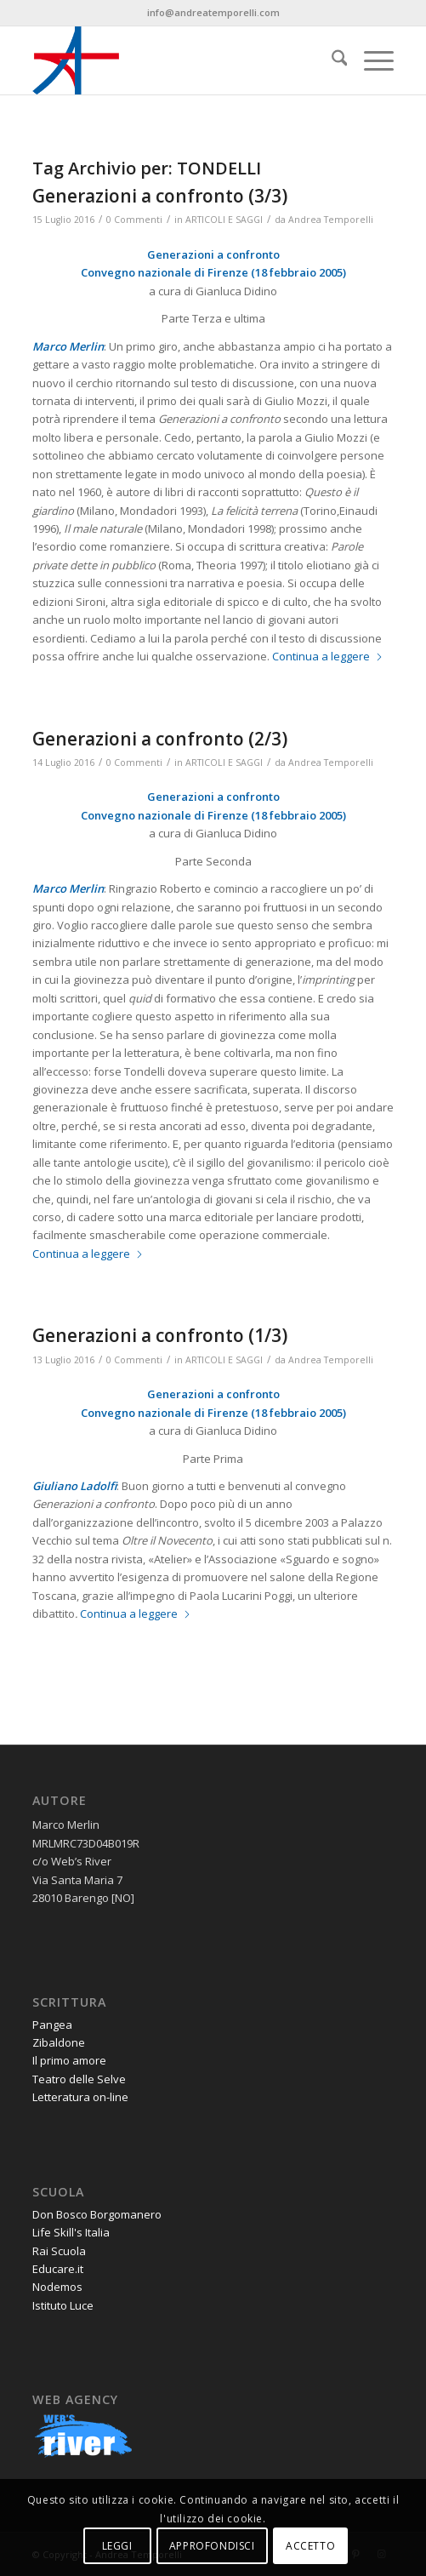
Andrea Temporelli (330, 220)
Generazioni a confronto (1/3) (159, 1335)
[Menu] (370, 60)
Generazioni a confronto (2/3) (159, 739)
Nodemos (57, 2286)
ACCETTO (310, 2546)
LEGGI (117, 2546)
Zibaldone (58, 2042)
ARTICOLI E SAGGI (224, 220)
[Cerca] (331, 60)
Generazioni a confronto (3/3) (159, 196)
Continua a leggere (327, 656)
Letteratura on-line (80, 2097)
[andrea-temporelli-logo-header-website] (177, 60)
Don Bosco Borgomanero (97, 2214)
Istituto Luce (63, 2305)
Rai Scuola (59, 2251)
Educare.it (57, 2268)
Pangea (52, 2024)
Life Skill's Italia (71, 2232)
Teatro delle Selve (79, 2079)
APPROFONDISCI (212, 2546)
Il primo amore (69, 2060)
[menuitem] (331, 60)
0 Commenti (134, 220)
